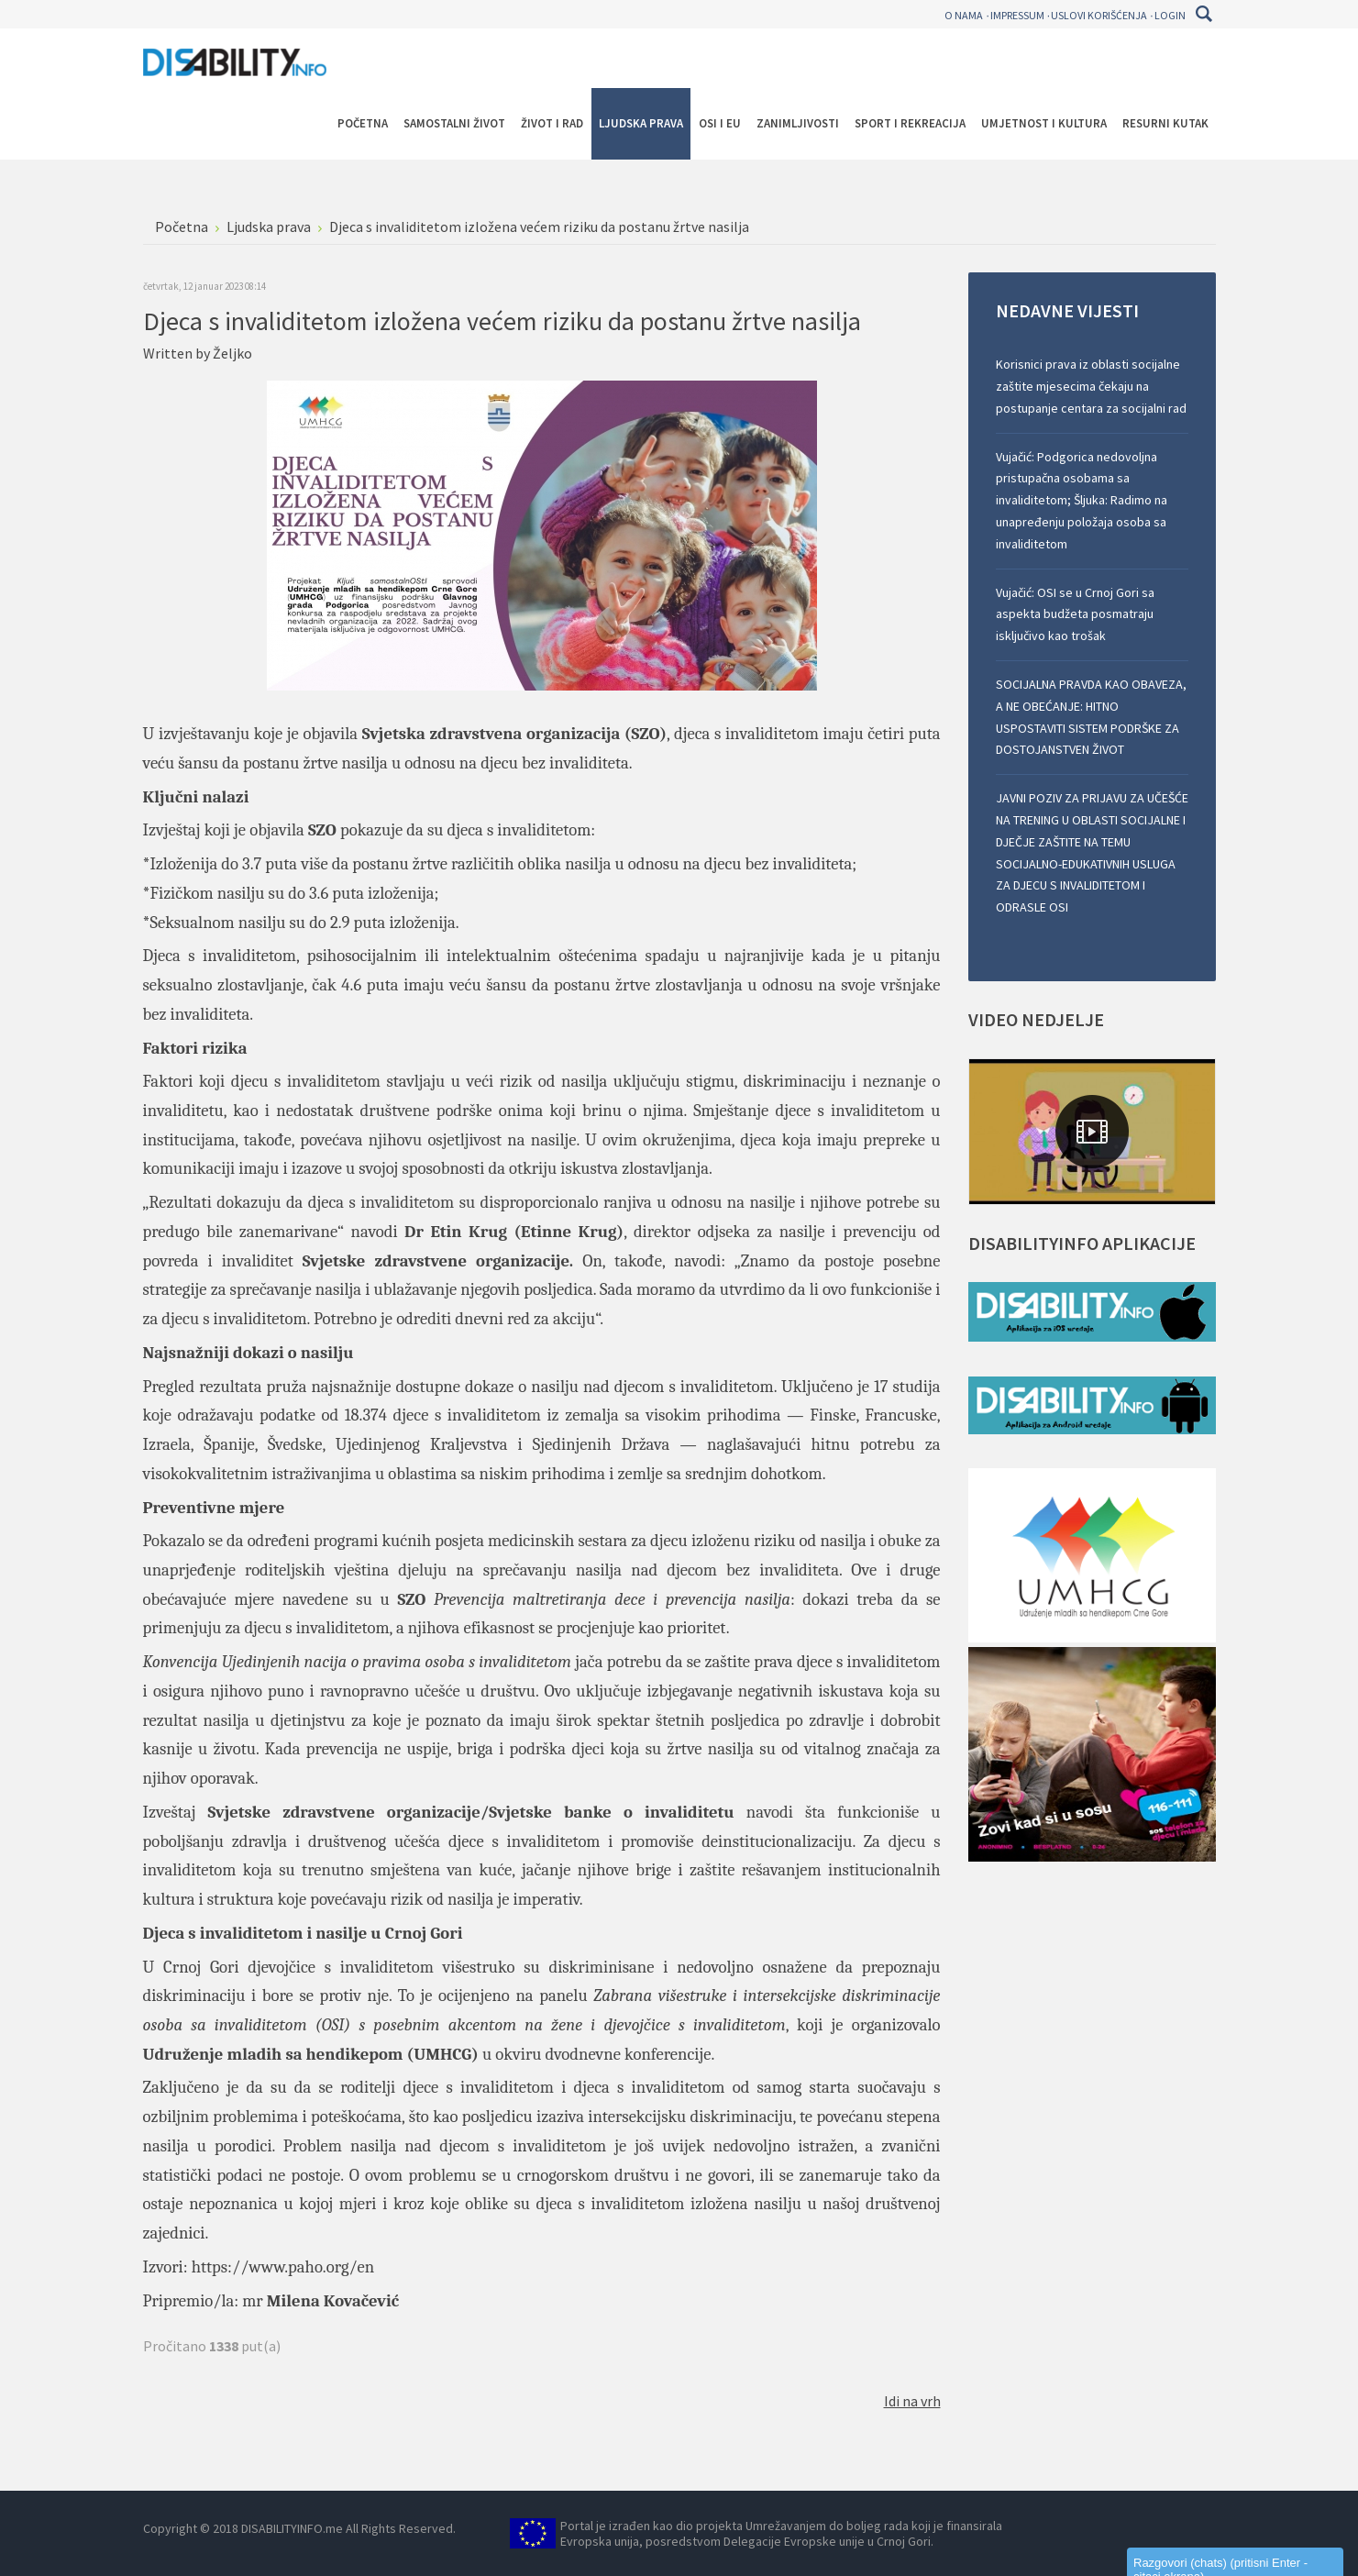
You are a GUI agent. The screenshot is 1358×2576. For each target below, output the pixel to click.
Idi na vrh (912, 2401)
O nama (963, 15)
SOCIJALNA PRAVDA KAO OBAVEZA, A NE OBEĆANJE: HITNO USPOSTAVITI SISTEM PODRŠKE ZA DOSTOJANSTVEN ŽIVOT (1091, 716)
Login (1170, 15)
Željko (232, 353)
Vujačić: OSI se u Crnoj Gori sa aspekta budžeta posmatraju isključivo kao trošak (1075, 614)
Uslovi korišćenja (1099, 15)
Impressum (1017, 15)
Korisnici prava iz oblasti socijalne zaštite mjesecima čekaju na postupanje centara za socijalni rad (1091, 386)
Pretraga (1204, 14)
